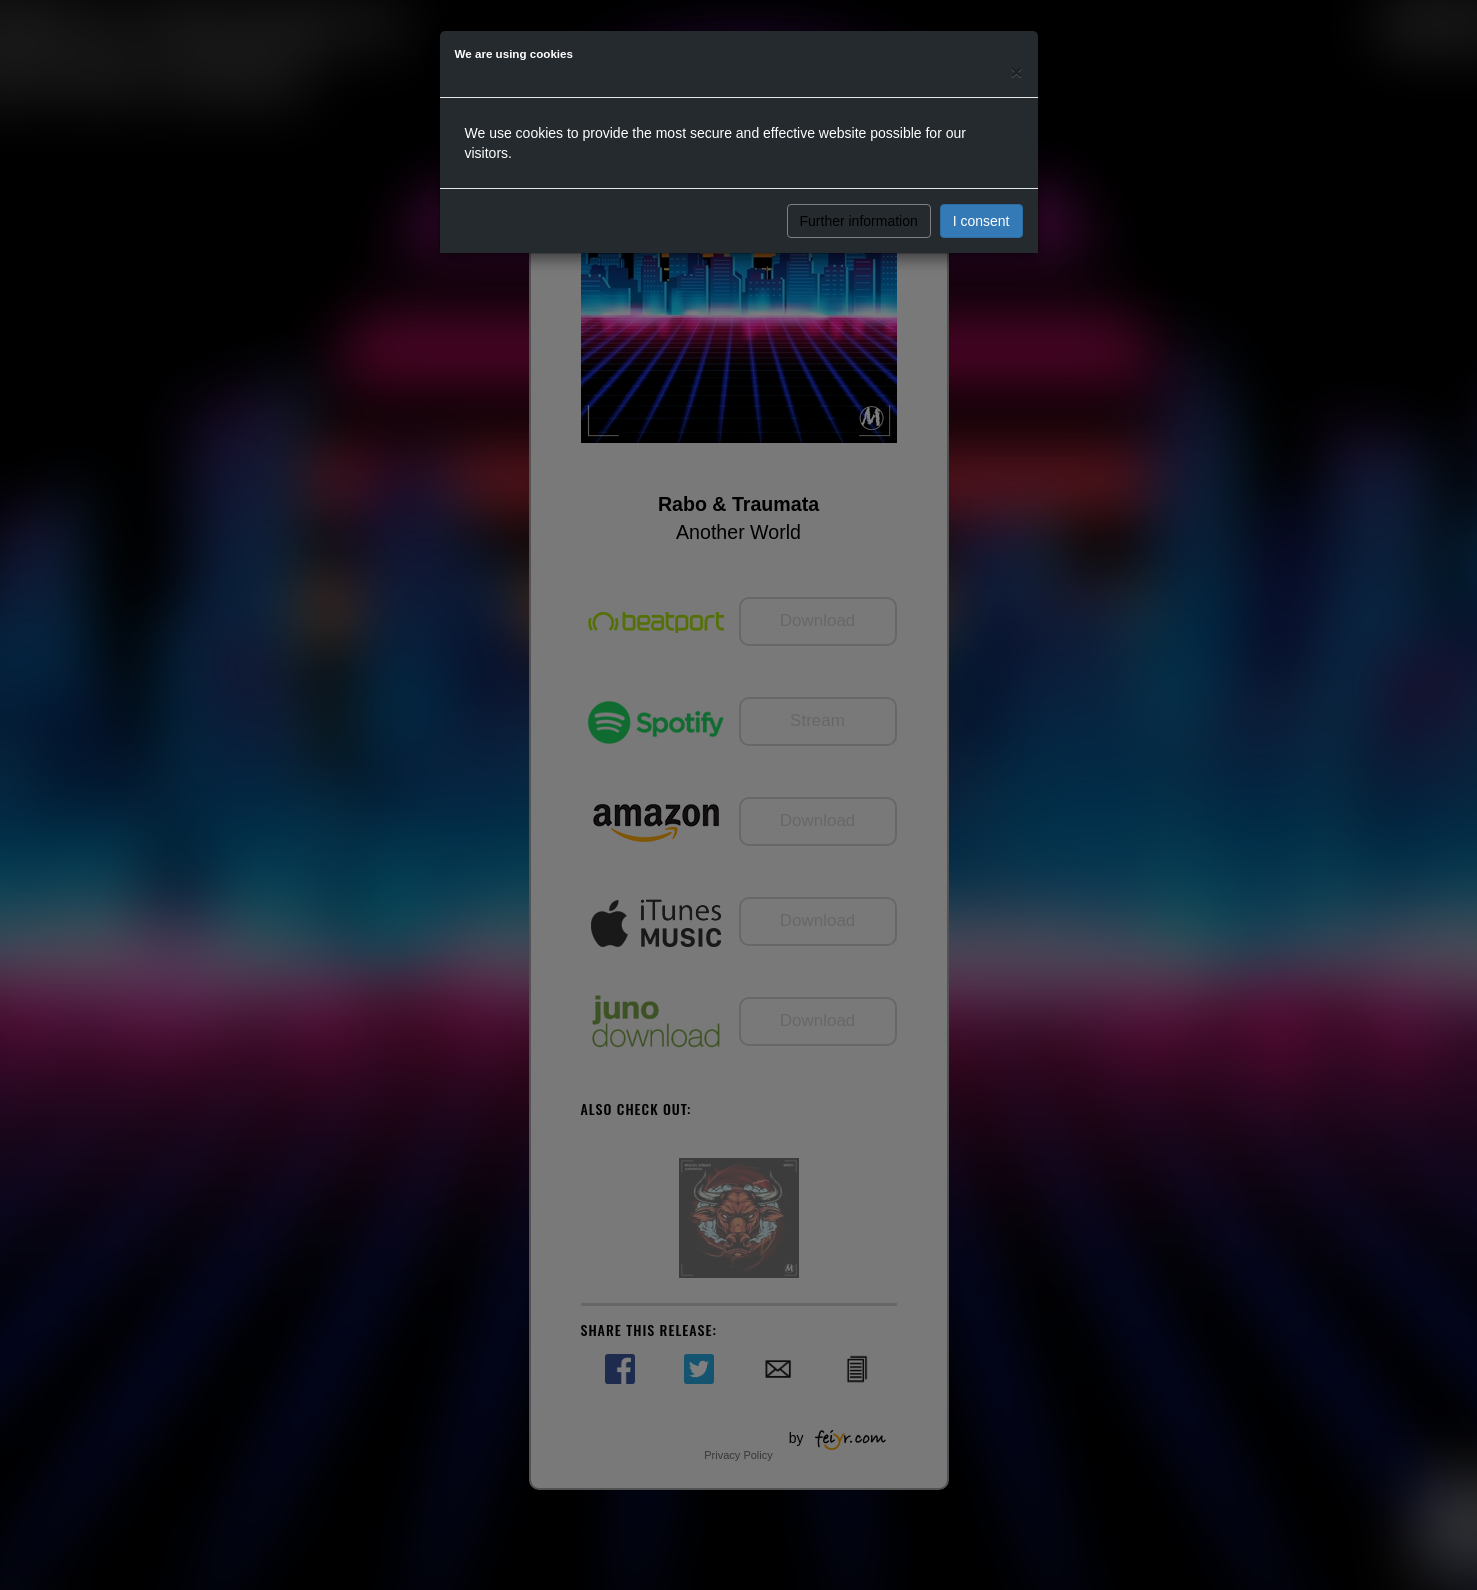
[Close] (1016, 71)
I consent (981, 221)
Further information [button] (859, 221)
